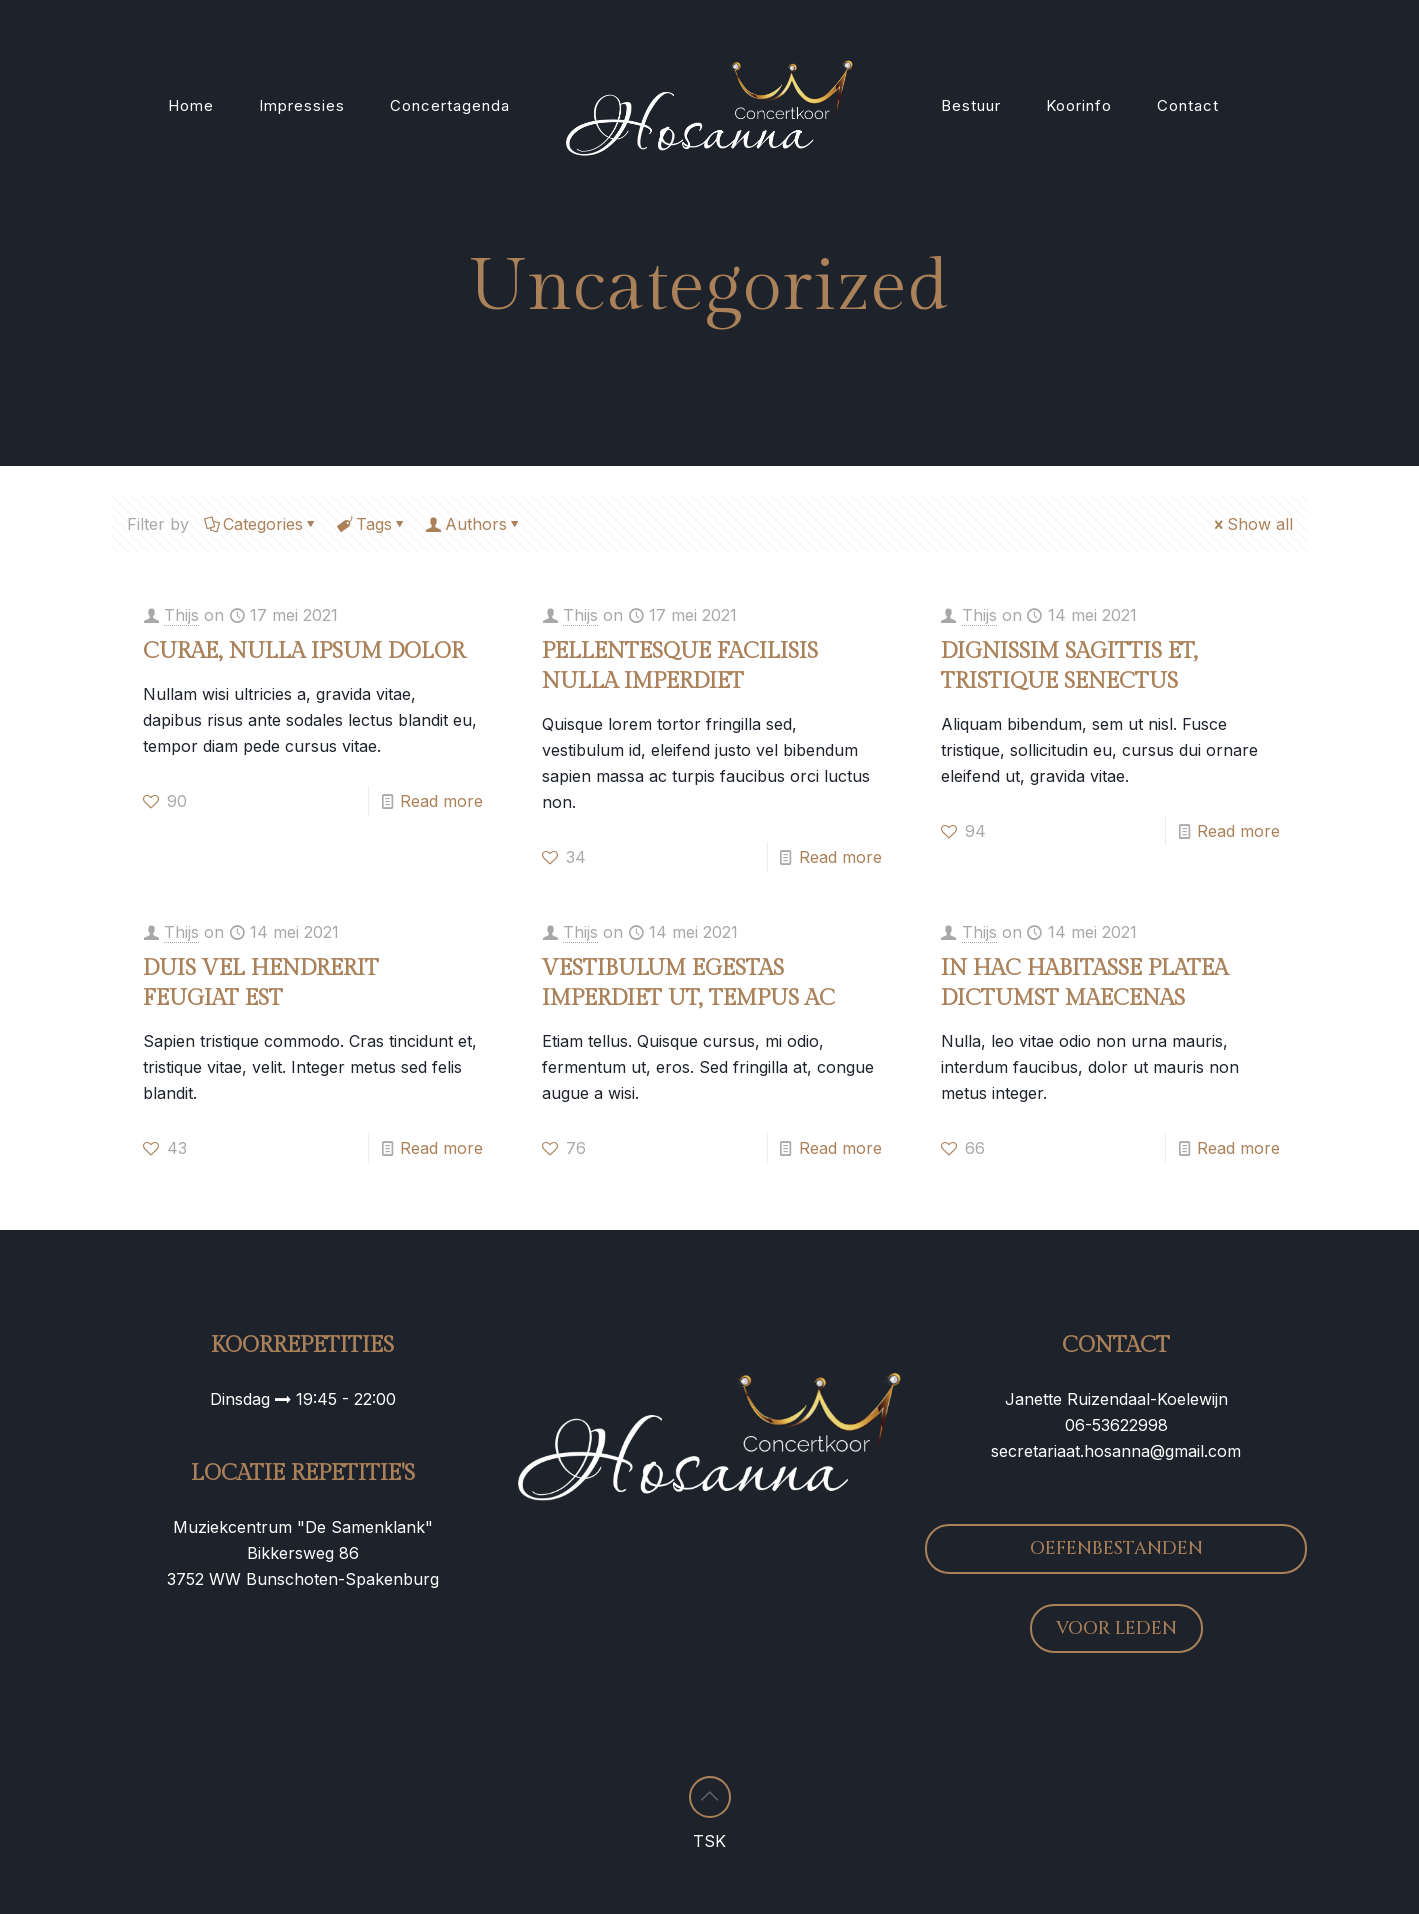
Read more (441, 801)
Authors (474, 524)
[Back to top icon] (710, 1797)
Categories (261, 524)
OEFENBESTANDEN (1116, 1548)
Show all (1252, 524)
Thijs (181, 615)
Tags (372, 524)
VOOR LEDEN (1116, 1628)
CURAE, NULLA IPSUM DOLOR (304, 651)
